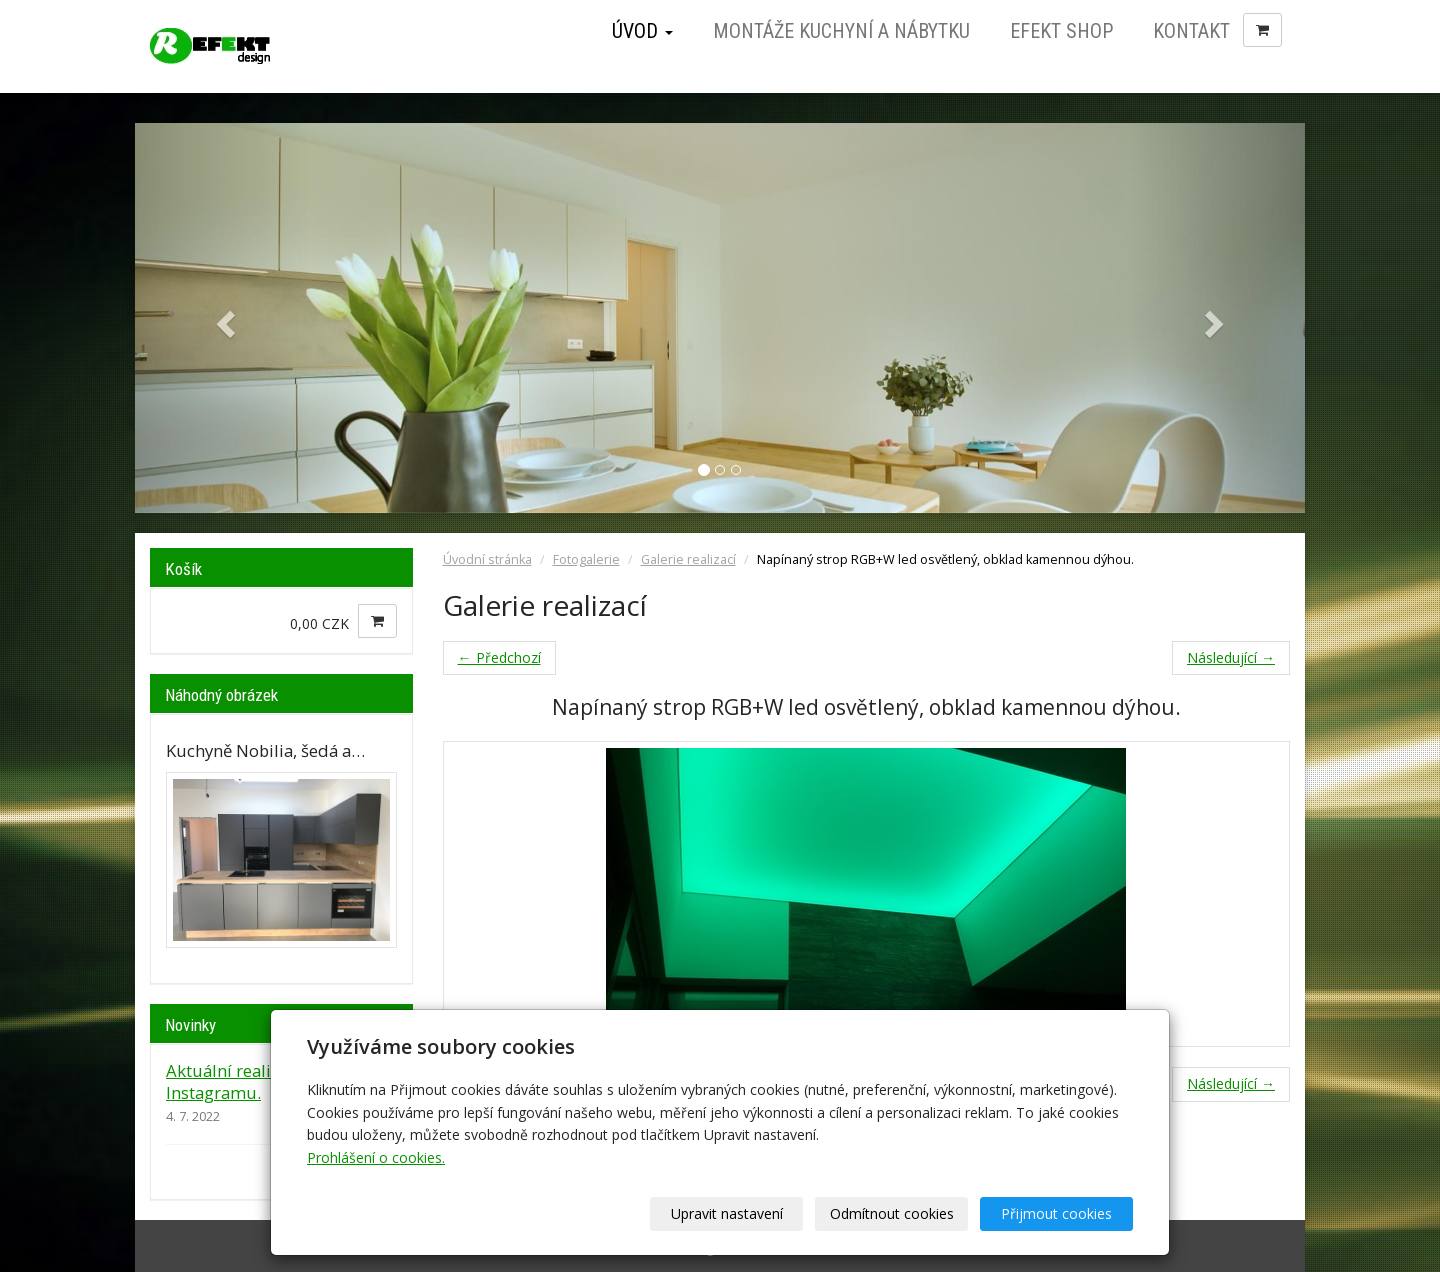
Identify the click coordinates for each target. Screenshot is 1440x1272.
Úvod (642, 31)
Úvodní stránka (487, 559)
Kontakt (1191, 31)
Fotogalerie (586, 559)
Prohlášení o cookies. (376, 1157)
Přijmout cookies (1056, 1213)
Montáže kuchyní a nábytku (841, 31)
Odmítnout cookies (892, 1213)
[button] (223, 318)
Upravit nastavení (727, 1213)
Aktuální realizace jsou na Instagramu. (266, 1081)
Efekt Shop (1061, 31)
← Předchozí (499, 657)
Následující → (1231, 657)
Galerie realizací (688, 559)
